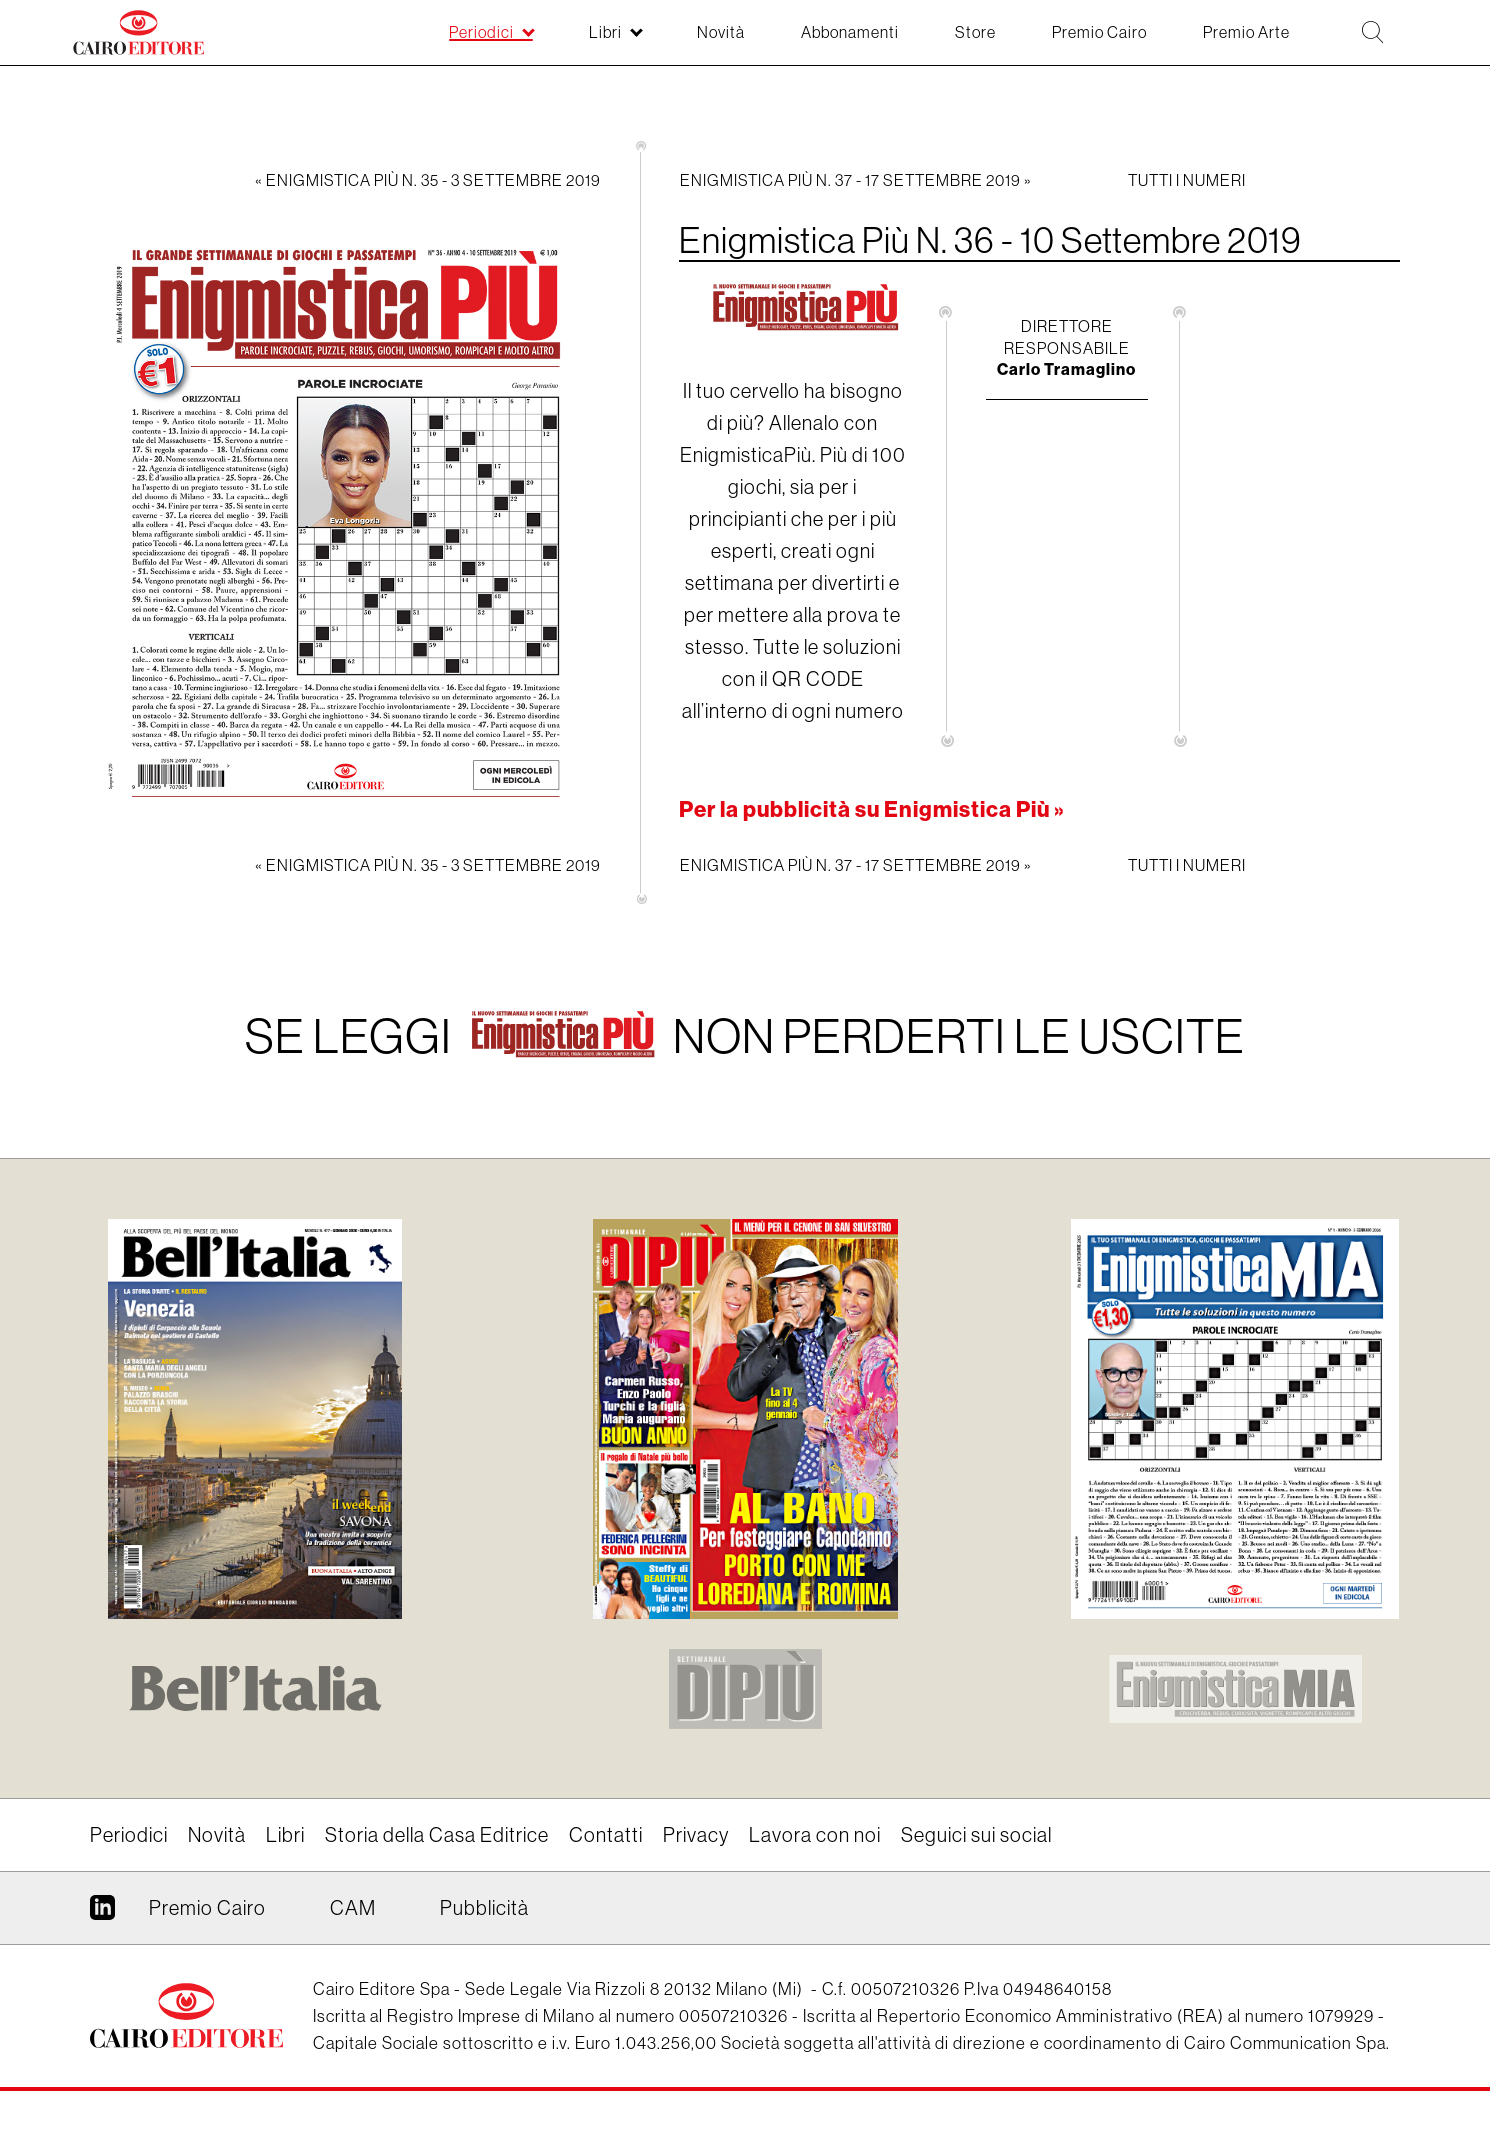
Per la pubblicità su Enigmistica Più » (872, 809)
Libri (285, 1834)
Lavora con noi (815, 1834)
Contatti (606, 1834)
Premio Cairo (207, 1907)
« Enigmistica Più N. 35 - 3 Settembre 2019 (428, 180)
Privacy (696, 1834)
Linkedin (102, 1915)
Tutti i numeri (1187, 180)
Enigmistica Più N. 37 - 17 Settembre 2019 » (856, 180)
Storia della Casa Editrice (437, 1834)
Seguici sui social (976, 1834)
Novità (217, 1834)
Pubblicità (484, 1907)
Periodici (129, 1834)
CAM (353, 1907)
